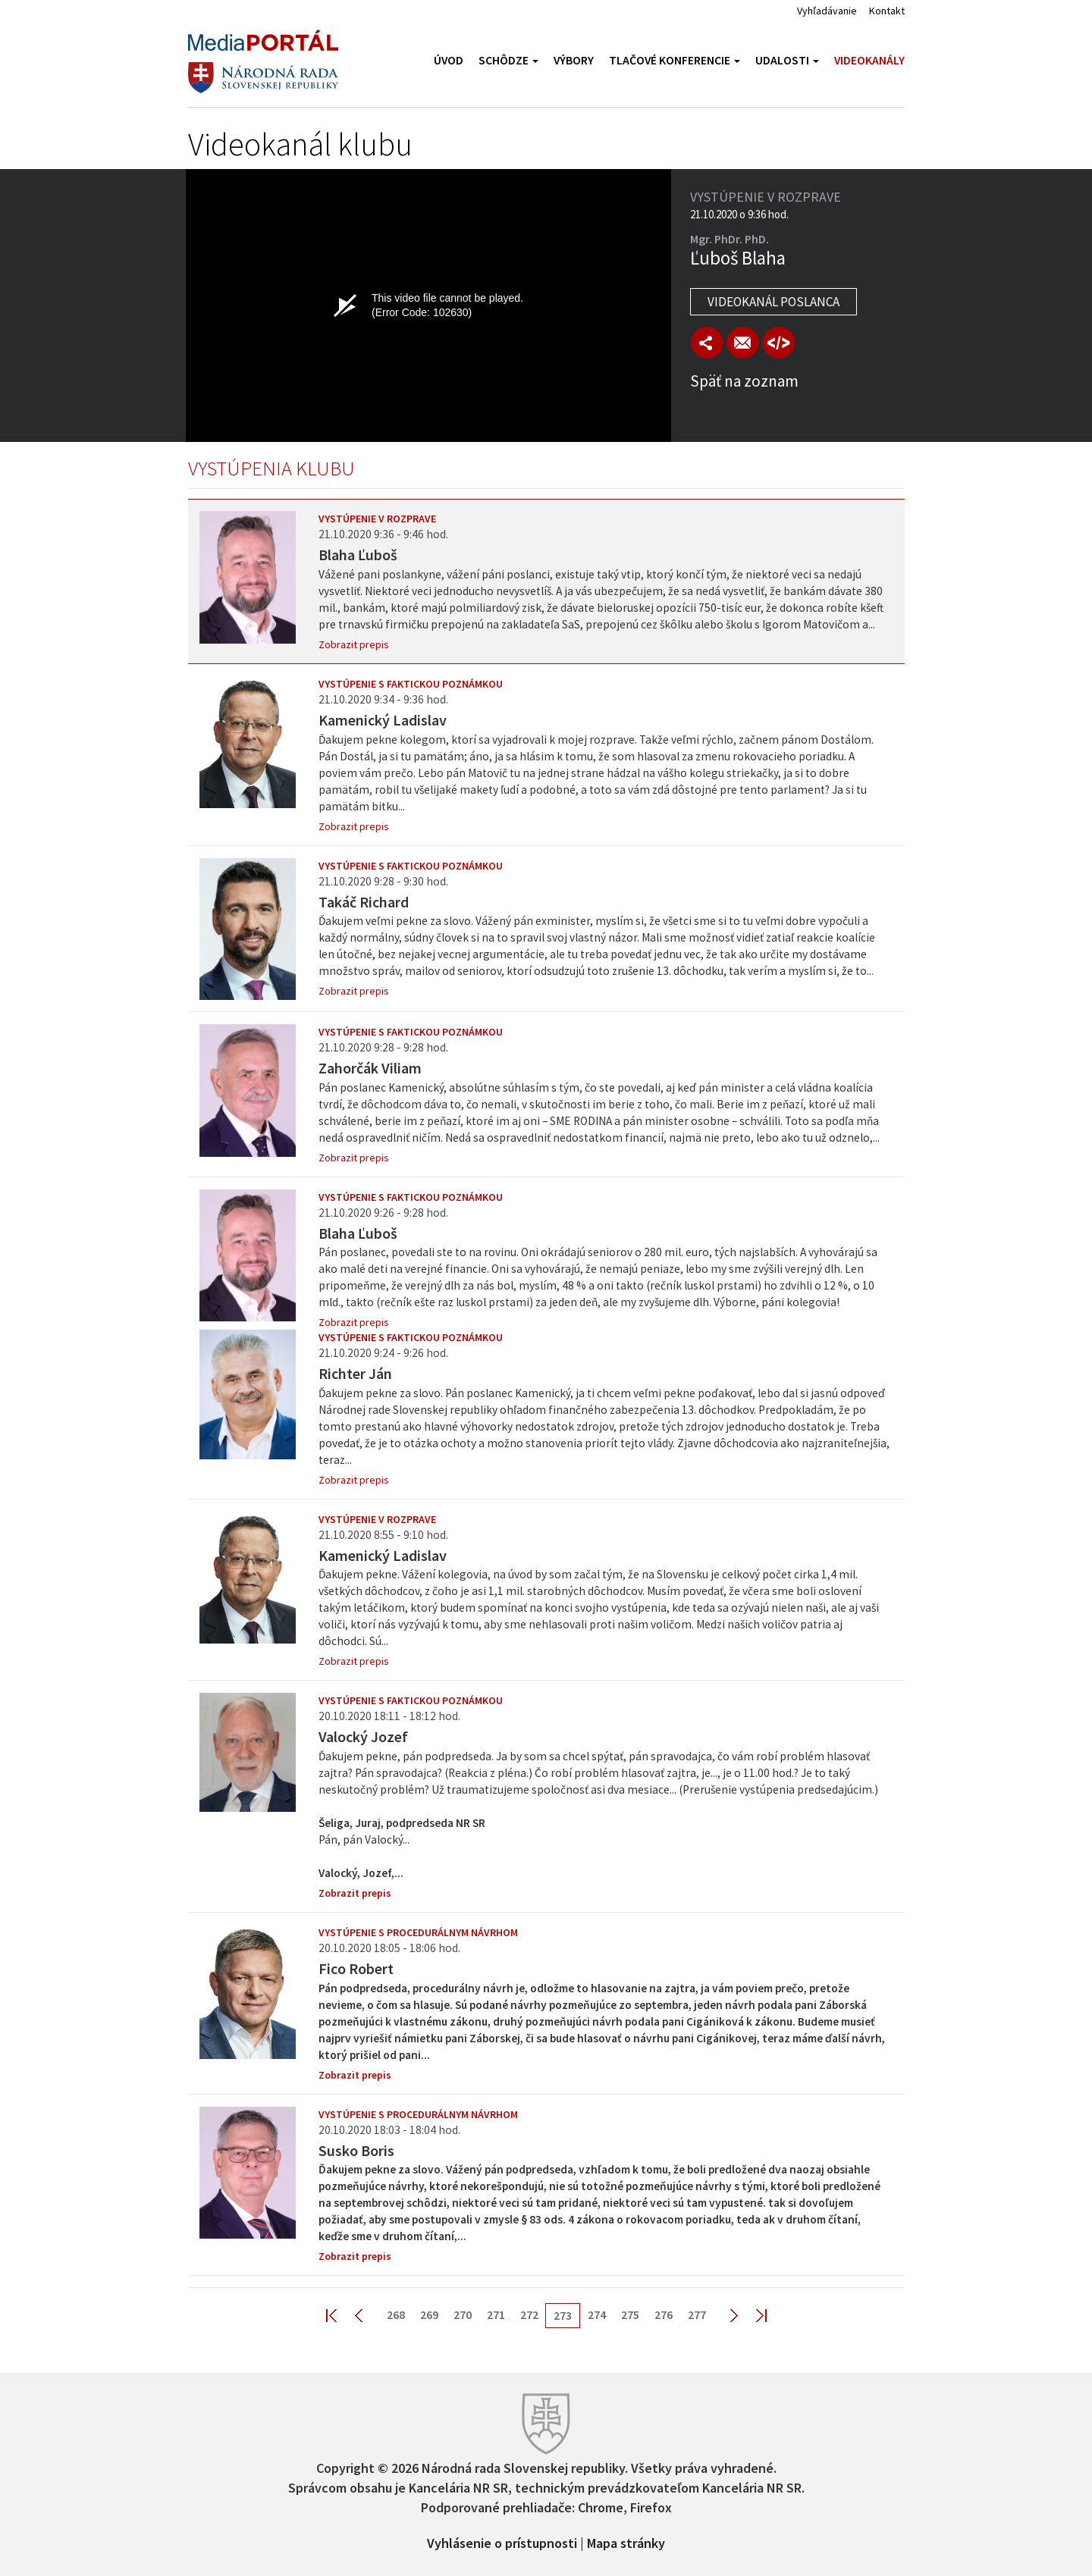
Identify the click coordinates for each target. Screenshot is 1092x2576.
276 (663, 2314)
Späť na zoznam (744, 381)
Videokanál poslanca (773, 301)
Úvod (448, 60)
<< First (340, 2315)
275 (630, 2314)
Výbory (574, 60)
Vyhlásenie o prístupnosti (502, 2541)
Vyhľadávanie (827, 10)
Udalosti (787, 60)
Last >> (752, 2315)
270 (462, 2314)
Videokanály (869, 60)
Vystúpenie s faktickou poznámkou (410, 684)
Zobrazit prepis (353, 644)
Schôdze (508, 60)
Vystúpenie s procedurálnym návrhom (418, 1932)
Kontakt (887, 10)
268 (396, 2314)
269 (429, 2314)
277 (697, 2314)
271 (496, 2314)
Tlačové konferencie (674, 60)
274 (597, 2314)
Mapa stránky (626, 2541)
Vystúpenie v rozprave (377, 518)
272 (529, 2314)
